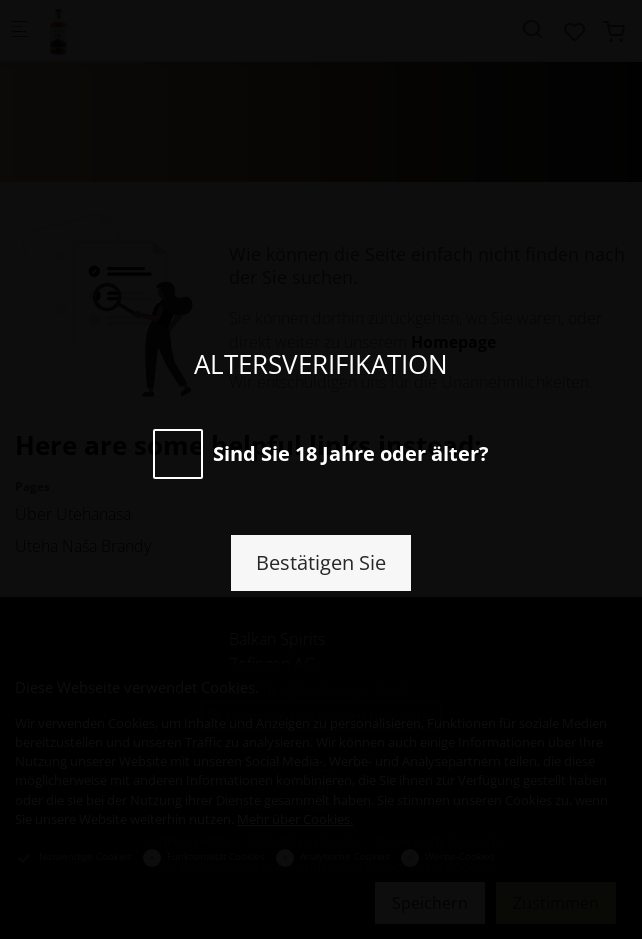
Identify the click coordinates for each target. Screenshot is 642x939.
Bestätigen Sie (321, 562)
